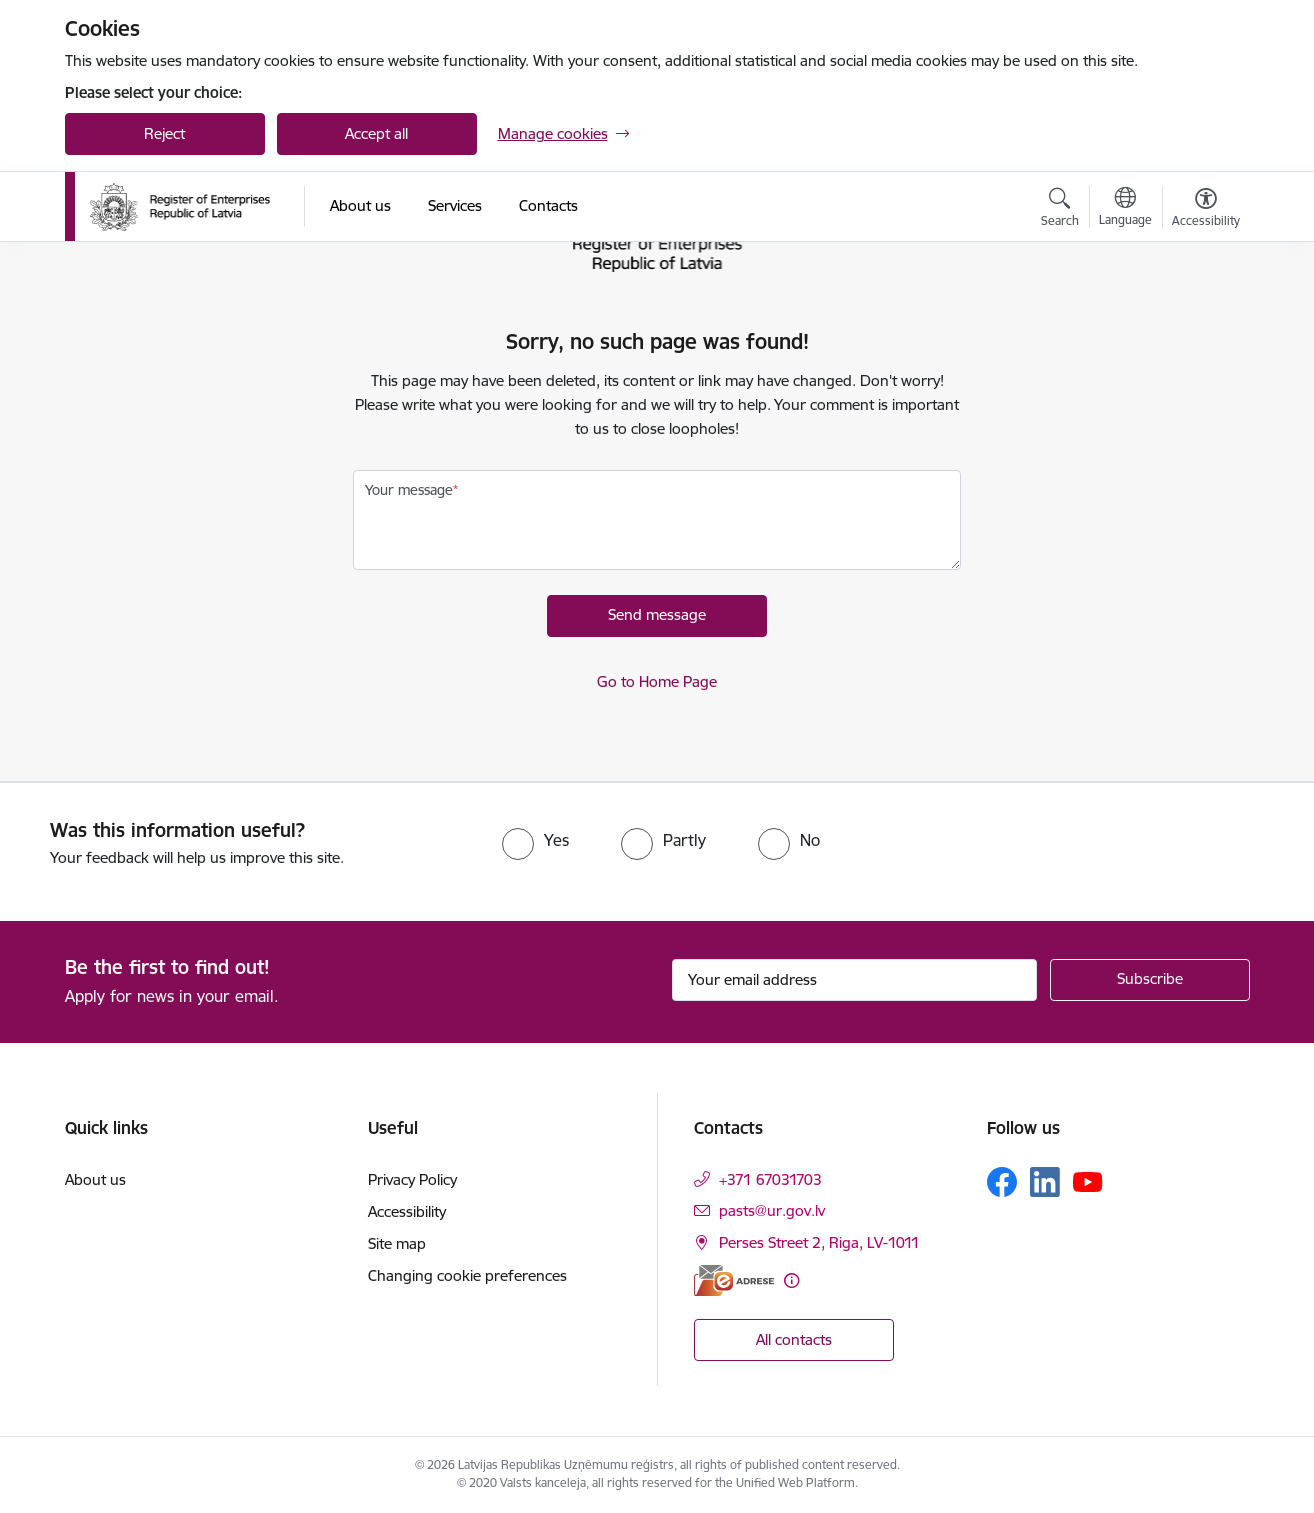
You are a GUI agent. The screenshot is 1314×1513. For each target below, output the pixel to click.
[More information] (791, 1280)
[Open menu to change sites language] (1125, 209)
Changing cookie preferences (467, 1275)
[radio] (535, 840)
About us (95, 1179)
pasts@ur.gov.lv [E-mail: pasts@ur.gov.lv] (772, 1210)
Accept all (376, 133)
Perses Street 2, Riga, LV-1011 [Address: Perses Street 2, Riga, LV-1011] (819, 1242)
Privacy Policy (412, 1179)
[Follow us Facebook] (1002, 1182)
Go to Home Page (657, 681)
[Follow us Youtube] (1088, 1181)
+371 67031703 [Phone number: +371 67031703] (770, 1179)
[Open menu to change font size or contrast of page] (1206, 210)
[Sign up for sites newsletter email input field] (854, 980)
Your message (409, 490)
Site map (397, 1243)
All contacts (794, 1339)
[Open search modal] (1060, 210)
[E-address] (734, 1280)
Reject (164, 133)
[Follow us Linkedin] (1045, 1182)
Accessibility (407, 1211)
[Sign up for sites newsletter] (1150, 980)
